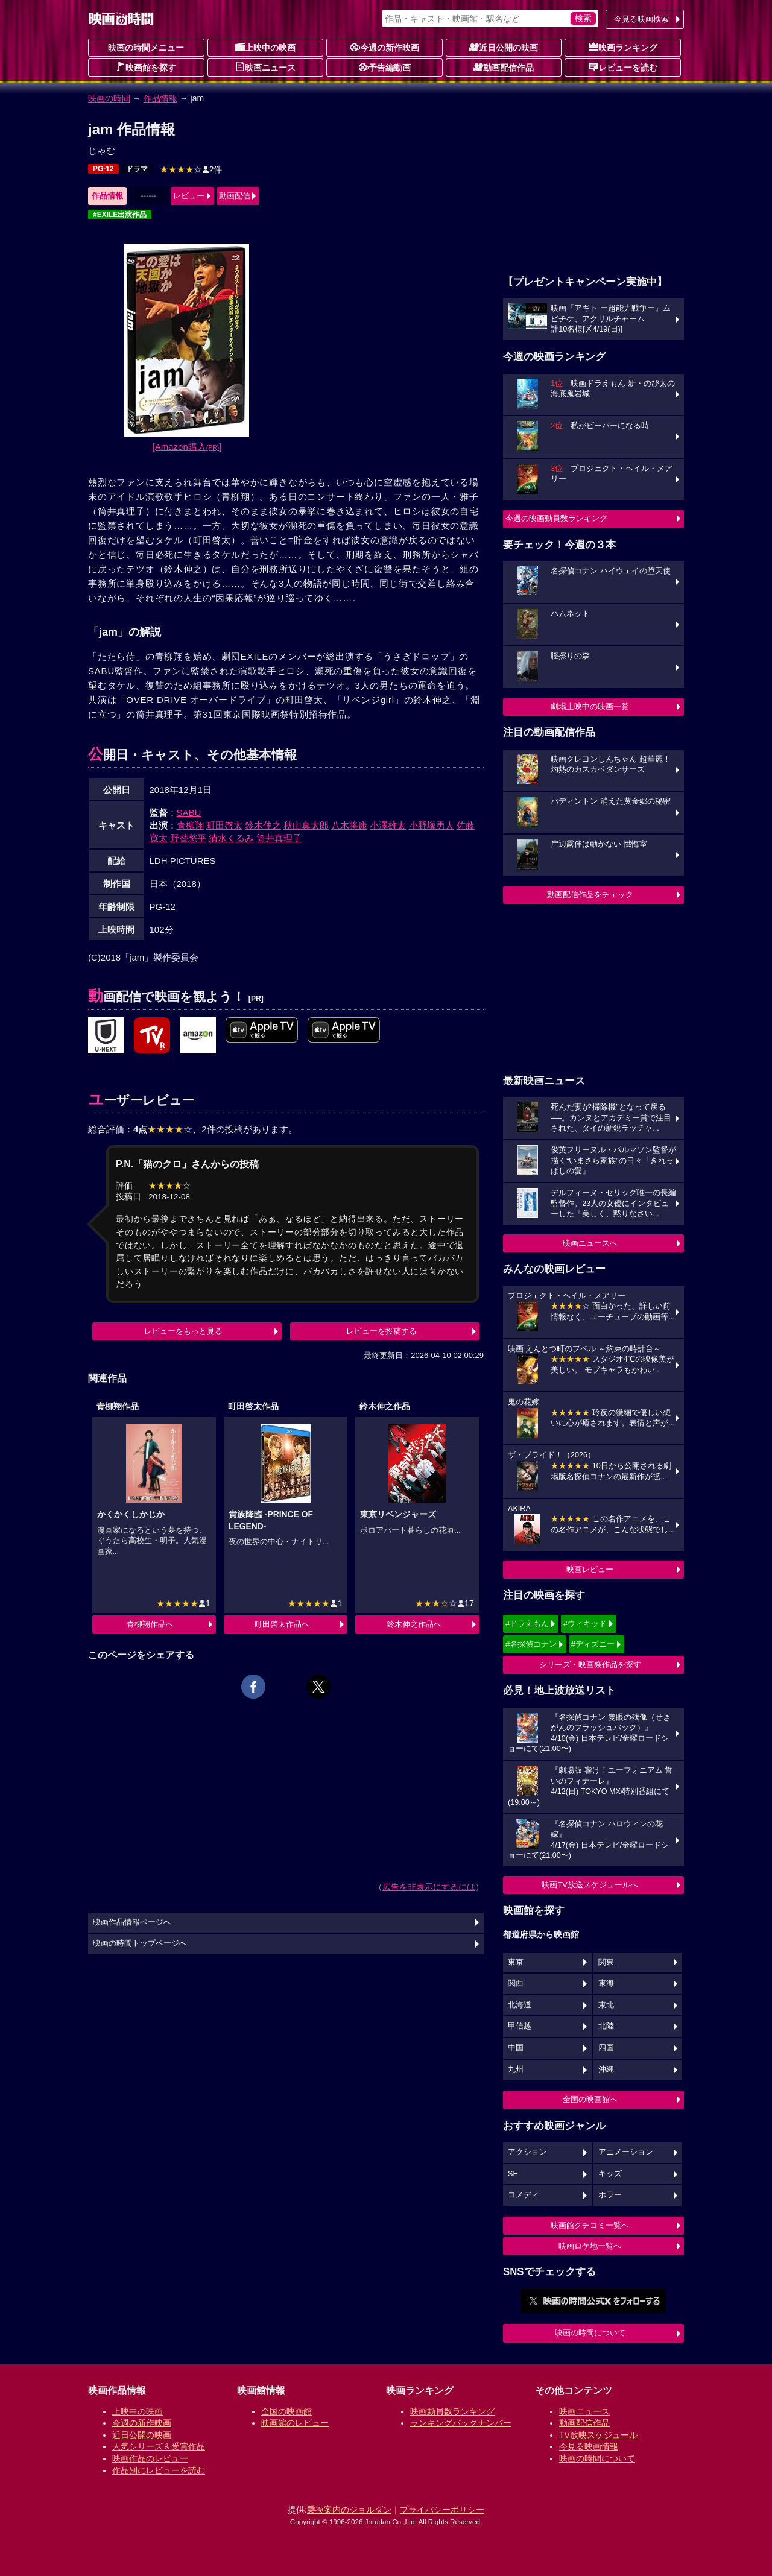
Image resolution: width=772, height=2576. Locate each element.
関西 (516, 1983)
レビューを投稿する (381, 1331)
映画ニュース (265, 67)
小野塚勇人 (431, 825)
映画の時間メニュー (146, 47)
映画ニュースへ (590, 1243)
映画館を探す (146, 67)
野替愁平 (188, 838)
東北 (606, 2005)
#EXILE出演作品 (120, 214)
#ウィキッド (585, 1623)
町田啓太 (224, 825)
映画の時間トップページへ (140, 1943)
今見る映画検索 (641, 19)
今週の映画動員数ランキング (556, 518)
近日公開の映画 (503, 47)
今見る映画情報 (588, 2446)
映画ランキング (623, 47)
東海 (606, 1983)
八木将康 (349, 825)
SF (512, 2174)
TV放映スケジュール (598, 2435)
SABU (189, 812)
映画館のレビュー (295, 2423)
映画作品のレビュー (150, 2458)
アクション (527, 2152)
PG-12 (103, 169)
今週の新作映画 (384, 47)
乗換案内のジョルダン (349, 2509)
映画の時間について (590, 2332)
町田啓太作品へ (282, 1624)
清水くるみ (231, 838)
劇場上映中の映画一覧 (590, 706)
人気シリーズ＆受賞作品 (158, 2446)
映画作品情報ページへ (132, 1922)
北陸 (606, 2026)
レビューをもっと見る (183, 1331)
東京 (516, 1962)
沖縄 (606, 2069)
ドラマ (137, 169)
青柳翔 (190, 825)
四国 (606, 2048)
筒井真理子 (279, 838)
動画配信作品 (503, 67)
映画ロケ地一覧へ (589, 2245)
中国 (516, 2048)
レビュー (188, 195)
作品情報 (160, 98)
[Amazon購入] (187, 446)
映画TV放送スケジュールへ (590, 1884)
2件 (191, 169)
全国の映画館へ (590, 2099)
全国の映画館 (286, 2411)
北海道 (519, 2005)
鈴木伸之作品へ (414, 1624)
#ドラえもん (527, 1623)
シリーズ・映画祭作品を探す (590, 1664)
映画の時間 (109, 98)
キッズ (610, 2174)
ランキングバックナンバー (460, 2423)
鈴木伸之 (263, 825)
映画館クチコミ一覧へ (590, 2225)
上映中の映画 (265, 47)
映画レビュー (589, 1569)
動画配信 (234, 195)
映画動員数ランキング (452, 2411)
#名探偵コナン (531, 1644)
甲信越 (519, 2026)
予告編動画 (385, 67)
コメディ (523, 2195)
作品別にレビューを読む (158, 2470)
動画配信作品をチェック (590, 894)
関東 (606, 1962)
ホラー (610, 2195)
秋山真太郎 (306, 825)
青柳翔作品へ (150, 1624)
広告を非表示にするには (428, 1887)
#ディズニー (593, 1644)
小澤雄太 (388, 825)
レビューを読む (623, 67)
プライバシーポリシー (442, 2509)
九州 (516, 2069)
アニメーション (625, 2152)
